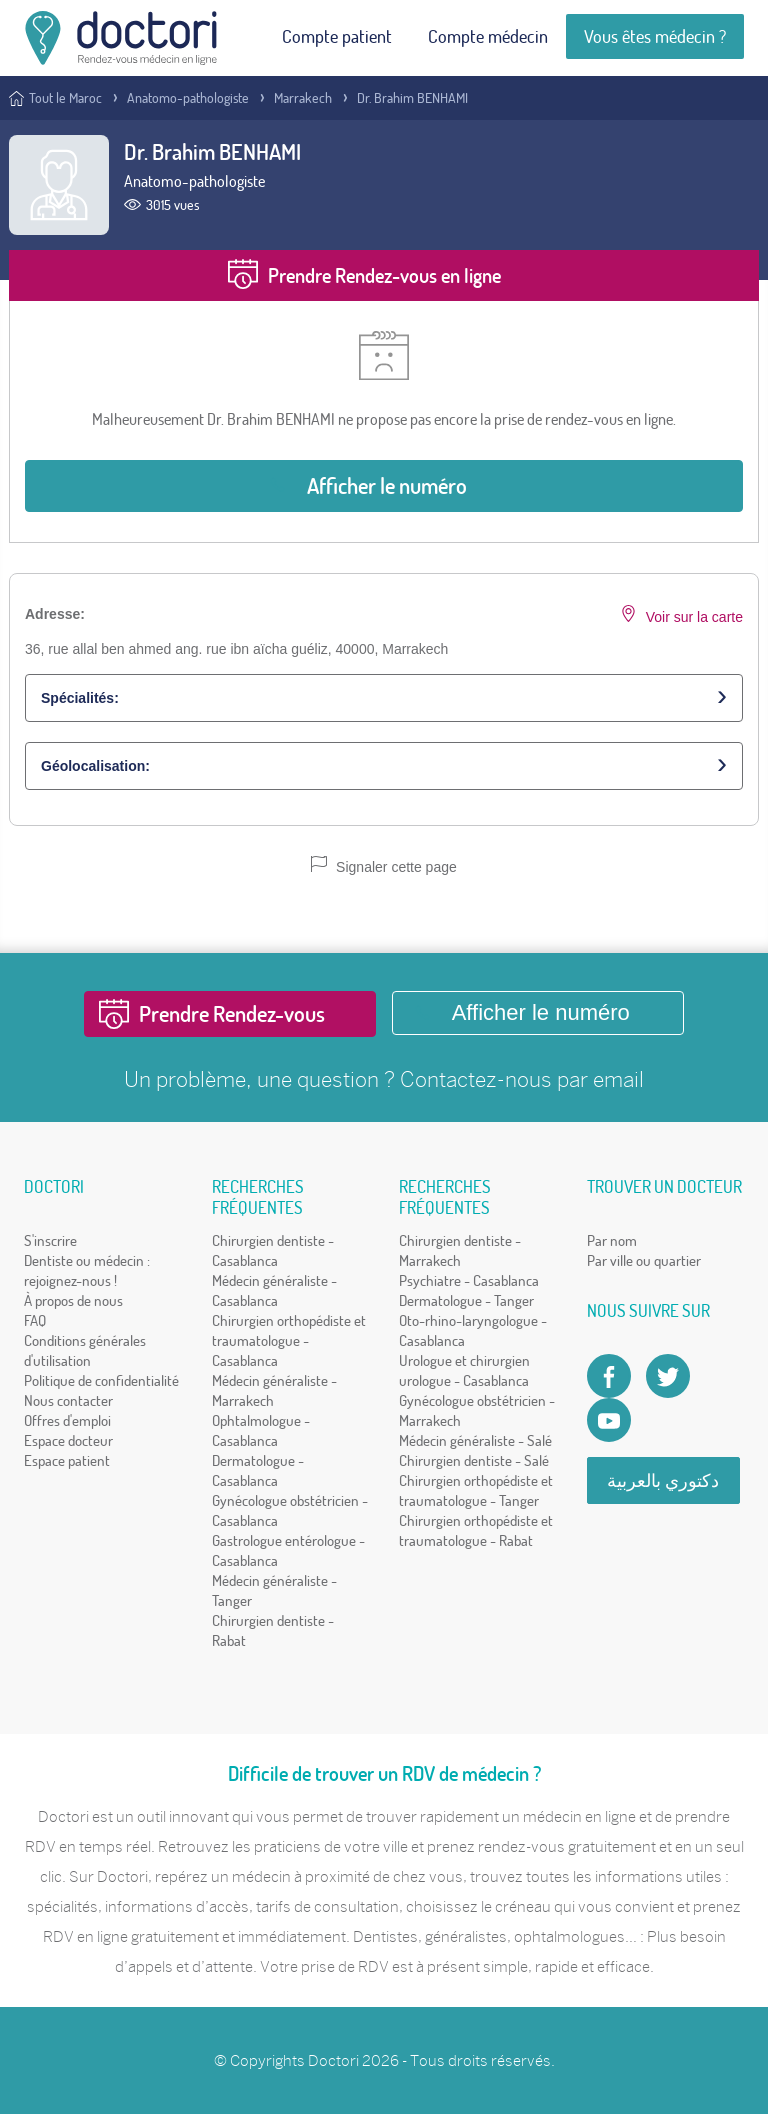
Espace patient (67, 1460)
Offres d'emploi (67, 1420)
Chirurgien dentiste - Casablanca (273, 1250)
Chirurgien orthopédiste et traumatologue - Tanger (476, 1490)
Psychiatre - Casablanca (469, 1280)
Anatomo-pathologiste (188, 98)
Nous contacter (68, 1400)
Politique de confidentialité (101, 1380)
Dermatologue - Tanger (466, 1300)
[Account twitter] (668, 1376)
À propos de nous (73, 1300)
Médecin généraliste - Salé (475, 1440)
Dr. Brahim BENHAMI (412, 98)
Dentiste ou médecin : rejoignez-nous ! (87, 1270)
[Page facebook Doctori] (609, 1376)
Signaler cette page (384, 865)
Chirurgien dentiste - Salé (474, 1460)
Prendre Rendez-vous (232, 1014)
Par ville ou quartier (644, 1260)
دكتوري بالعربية (663, 1480)
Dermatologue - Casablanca (258, 1470)
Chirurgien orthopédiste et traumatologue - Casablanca (289, 1340)
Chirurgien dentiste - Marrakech (460, 1250)
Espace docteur (68, 1440)
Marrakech (303, 98)
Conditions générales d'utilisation (85, 1350)
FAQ (35, 1320)
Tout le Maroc (65, 98)
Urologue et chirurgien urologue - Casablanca (464, 1370)
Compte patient (337, 36)
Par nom (612, 1240)
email (618, 1079)
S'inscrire (50, 1240)
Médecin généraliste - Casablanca (274, 1290)
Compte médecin (488, 36)
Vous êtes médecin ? (655, 36)
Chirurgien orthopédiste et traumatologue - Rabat (476, 1530)
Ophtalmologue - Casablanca (261, 1430)
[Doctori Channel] (609, 1420)
